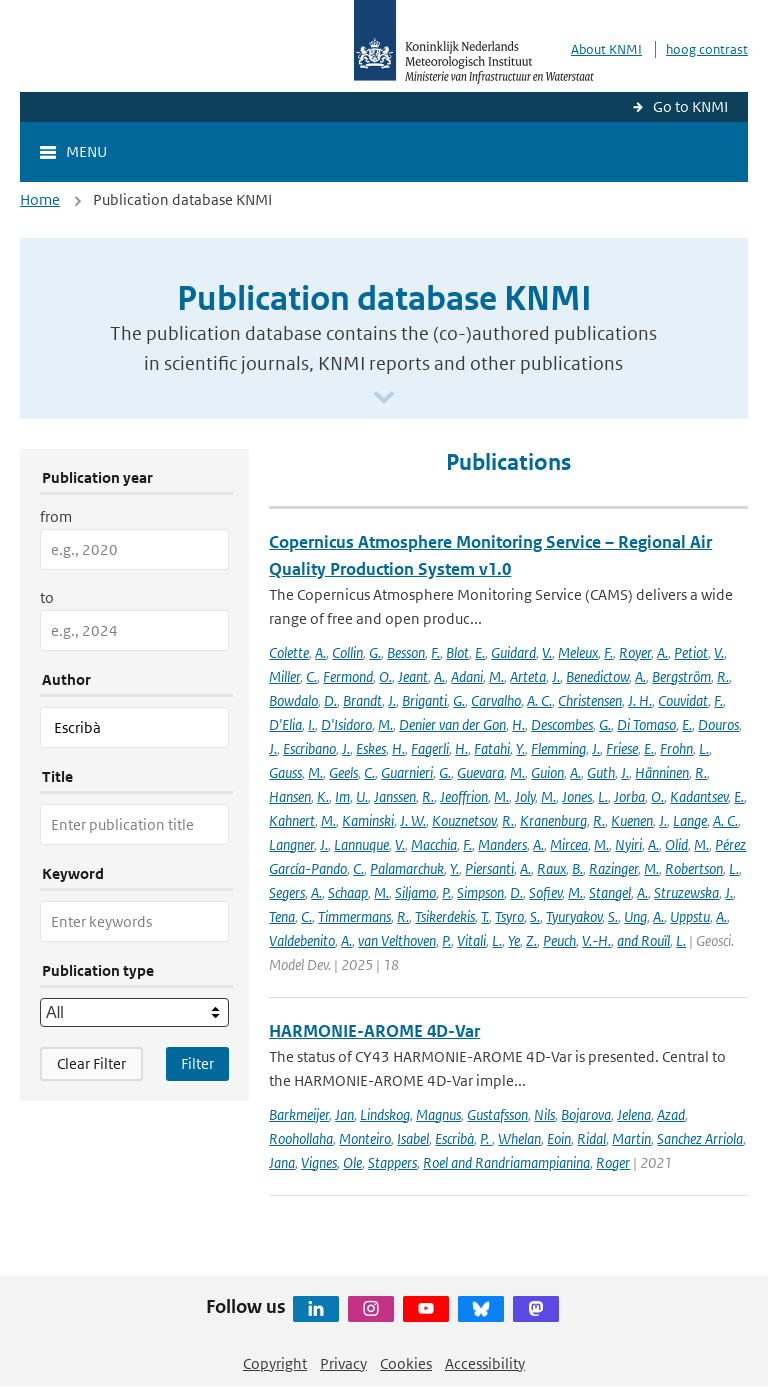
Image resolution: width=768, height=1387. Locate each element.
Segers (287, 892)
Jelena (634, 1114)
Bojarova (586, 1114)
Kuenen (632, 820)
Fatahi (492, 748)
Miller (284, 676)
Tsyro (509, 916)
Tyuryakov (574, 916)
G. (375, 652)
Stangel (610, 892)
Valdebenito (302, 940)
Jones (577, 796)
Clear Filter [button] (91, 1063)
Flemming (558, 748)
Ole (352, 1162)
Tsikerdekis (445, 916)
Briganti (424, 700)
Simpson (480, 892)
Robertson (694, 868)
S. (535, 916)
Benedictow (597, 676)
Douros (718, 724)
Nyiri (628, 844)
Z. (531, 940)
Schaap (348, 892)
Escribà (454, 1138)
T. (485, 916)
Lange (690, 820)
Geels (343, 772)
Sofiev (545, 892)
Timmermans (354, 916)
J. (556, 676)
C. (311, 676)
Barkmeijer (299, 1114)
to (47, 597)
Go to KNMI (690, 106)
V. (547, 652)
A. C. (539, 700)
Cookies (406, 1363)
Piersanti (489, 868)
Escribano (309, 748)
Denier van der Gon (452, 724)
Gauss (285, 772)
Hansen (290, 796)
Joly (525, 796)
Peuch (559, 940)
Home (40, 199)
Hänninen (662, 772)
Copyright (275, 1363)
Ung (635, 916)
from (56, 516)
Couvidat (683, 700)
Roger (613, 1162)
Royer (635, 652)
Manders (502, 844)
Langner (291, 844)
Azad (671, 1114)
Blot (457, 652)
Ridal (591, 1138)
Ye (514, 940)
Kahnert (292, 820)
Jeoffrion (464, 796)
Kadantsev (699, 796)
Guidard (513, 652)
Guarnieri (407, 772)
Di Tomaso (646, 724)
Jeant (413, 676)
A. (320, 652)
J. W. (413, 820)
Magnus (438, 1114)
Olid (676, 844)
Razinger (613, 868)
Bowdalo (293, 700)
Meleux (578, 652)
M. (496, 676)
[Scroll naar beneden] (384, 398)
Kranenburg (553, 820)
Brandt (362, 700)
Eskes (371, 748)
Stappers (392, 1162)
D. (330, 700)
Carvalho (496, 700)
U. (362, 796)
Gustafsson (497, 1114)
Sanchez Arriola (700, 1138)
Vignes (319, 1162)
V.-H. (596, 940)
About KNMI (606, 49)
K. (323, 796)
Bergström (681, 676)
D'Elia (285, 724)
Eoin (559, 1138)
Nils (544, 1114)
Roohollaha (301, 1138)
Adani (467, 676)
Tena (282, 916)
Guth (601, 772)
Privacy (343, 1363)
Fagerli (430, 748)
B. (577, 868)
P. (446, 892)
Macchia (434, 844)
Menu (86, 151)
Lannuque (361, 844)
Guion (547, 772)
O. (385, 676)
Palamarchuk (407, 868)
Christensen (590, 700)
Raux (551, 868)
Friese (622, 748)
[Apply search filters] (197, 1064)
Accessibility (485, 1363)
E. (480, 652)
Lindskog (385, 1114)
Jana (282, 1162)
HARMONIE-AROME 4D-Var (374, 1031)
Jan (344, 1114)
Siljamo (415, 892)
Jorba (629, 796)
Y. (520, 748)
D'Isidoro (346, 724)
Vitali (471, 940)
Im (342, 796)
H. (518, 724)
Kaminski (368, 820)
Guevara (480, 772)
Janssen (395, 796)
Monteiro (365, 1138)
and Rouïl (643, 940)
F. (435, 652)
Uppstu (690, 916)
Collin (347, 652)
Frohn (676, 748)
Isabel (413, 1138)
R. (723, 676)
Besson (406, 652)
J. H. (640, 700)
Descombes (562, 724)
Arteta (528, 676)
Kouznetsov (464, 820)
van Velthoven (397, 940)
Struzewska (686, 892)
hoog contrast (707, 49)
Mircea (569, 844)
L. (704, 748)
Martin (631, 1138)
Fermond (348, 676)
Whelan (519, 1138)
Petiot (691, 652)
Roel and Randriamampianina (506, 1162)
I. (311, 724)
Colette (289, 652)
